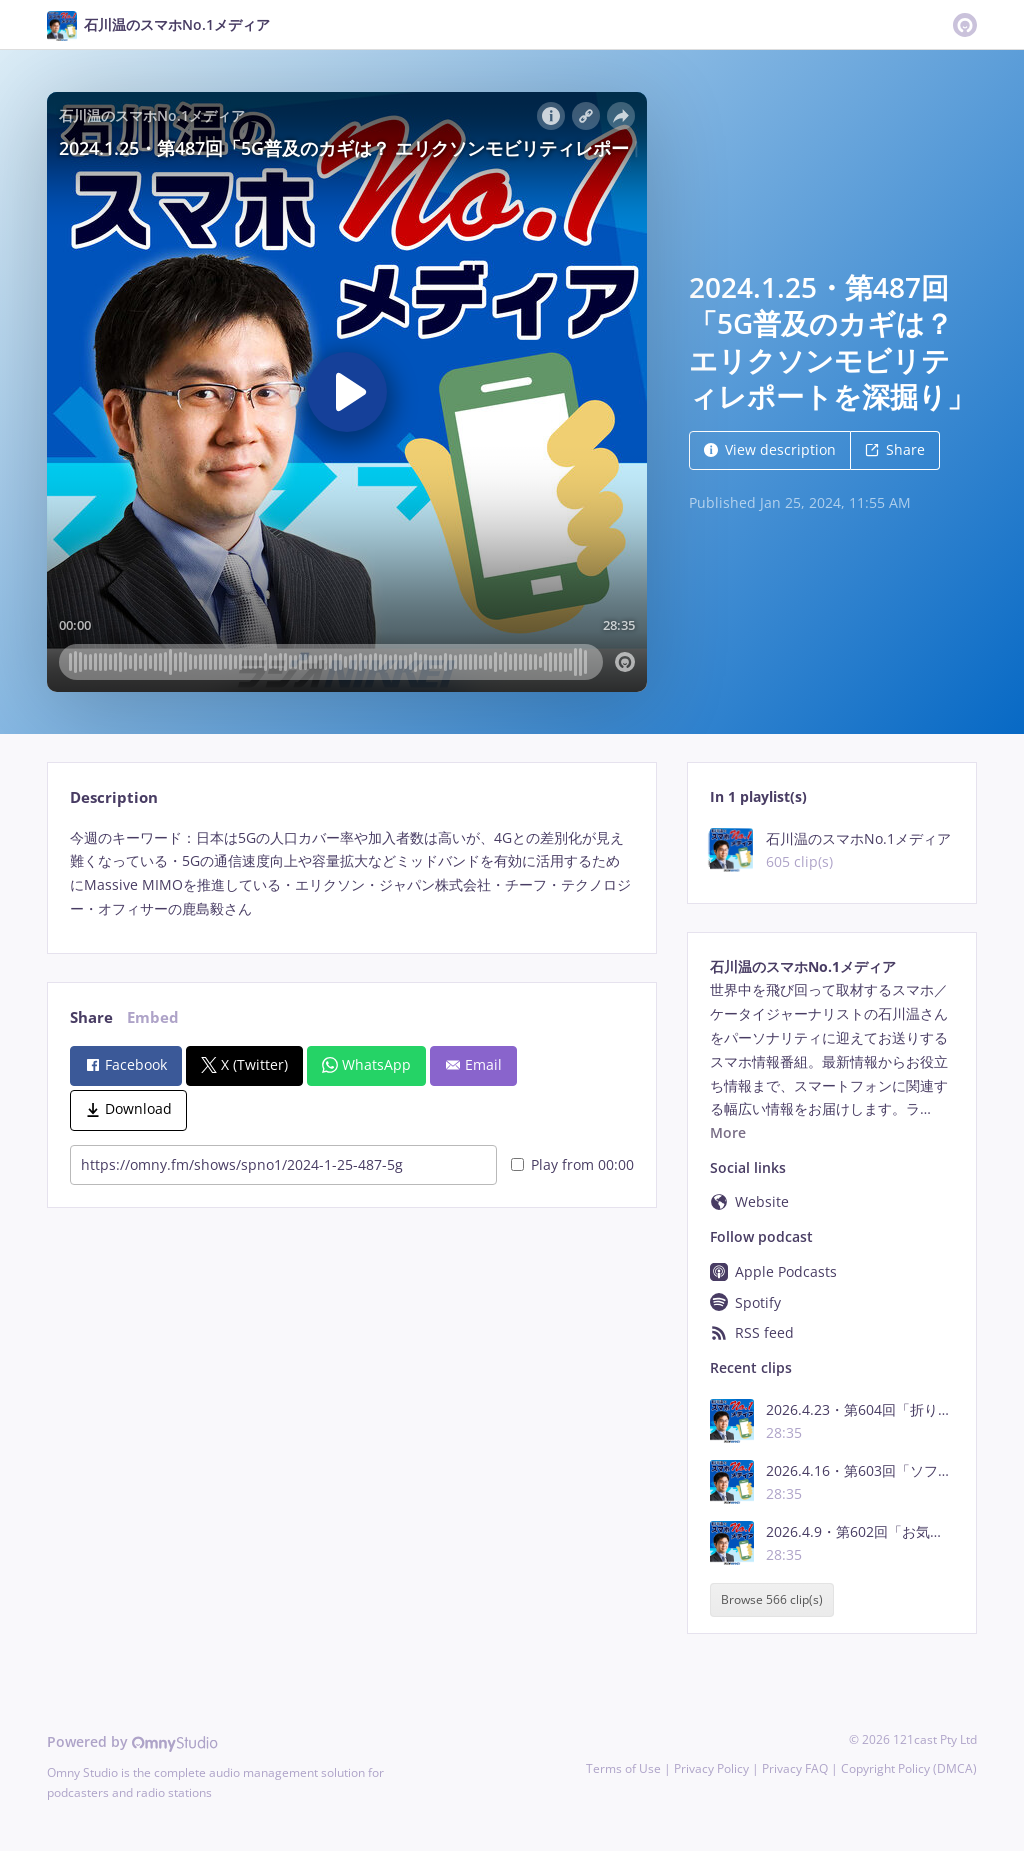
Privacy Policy (711, 1768)
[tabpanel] (351, 873)
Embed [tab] (153, 1017)
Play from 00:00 (572, 1164)
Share (895, 449)
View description (770, 449)
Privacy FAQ (795, 1768)
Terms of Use (623, 1768)
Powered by (132, 1741)
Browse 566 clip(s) (772, 1599)
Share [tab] (91, 1017)
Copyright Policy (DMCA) (909, 1768)
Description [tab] (114, 797)
